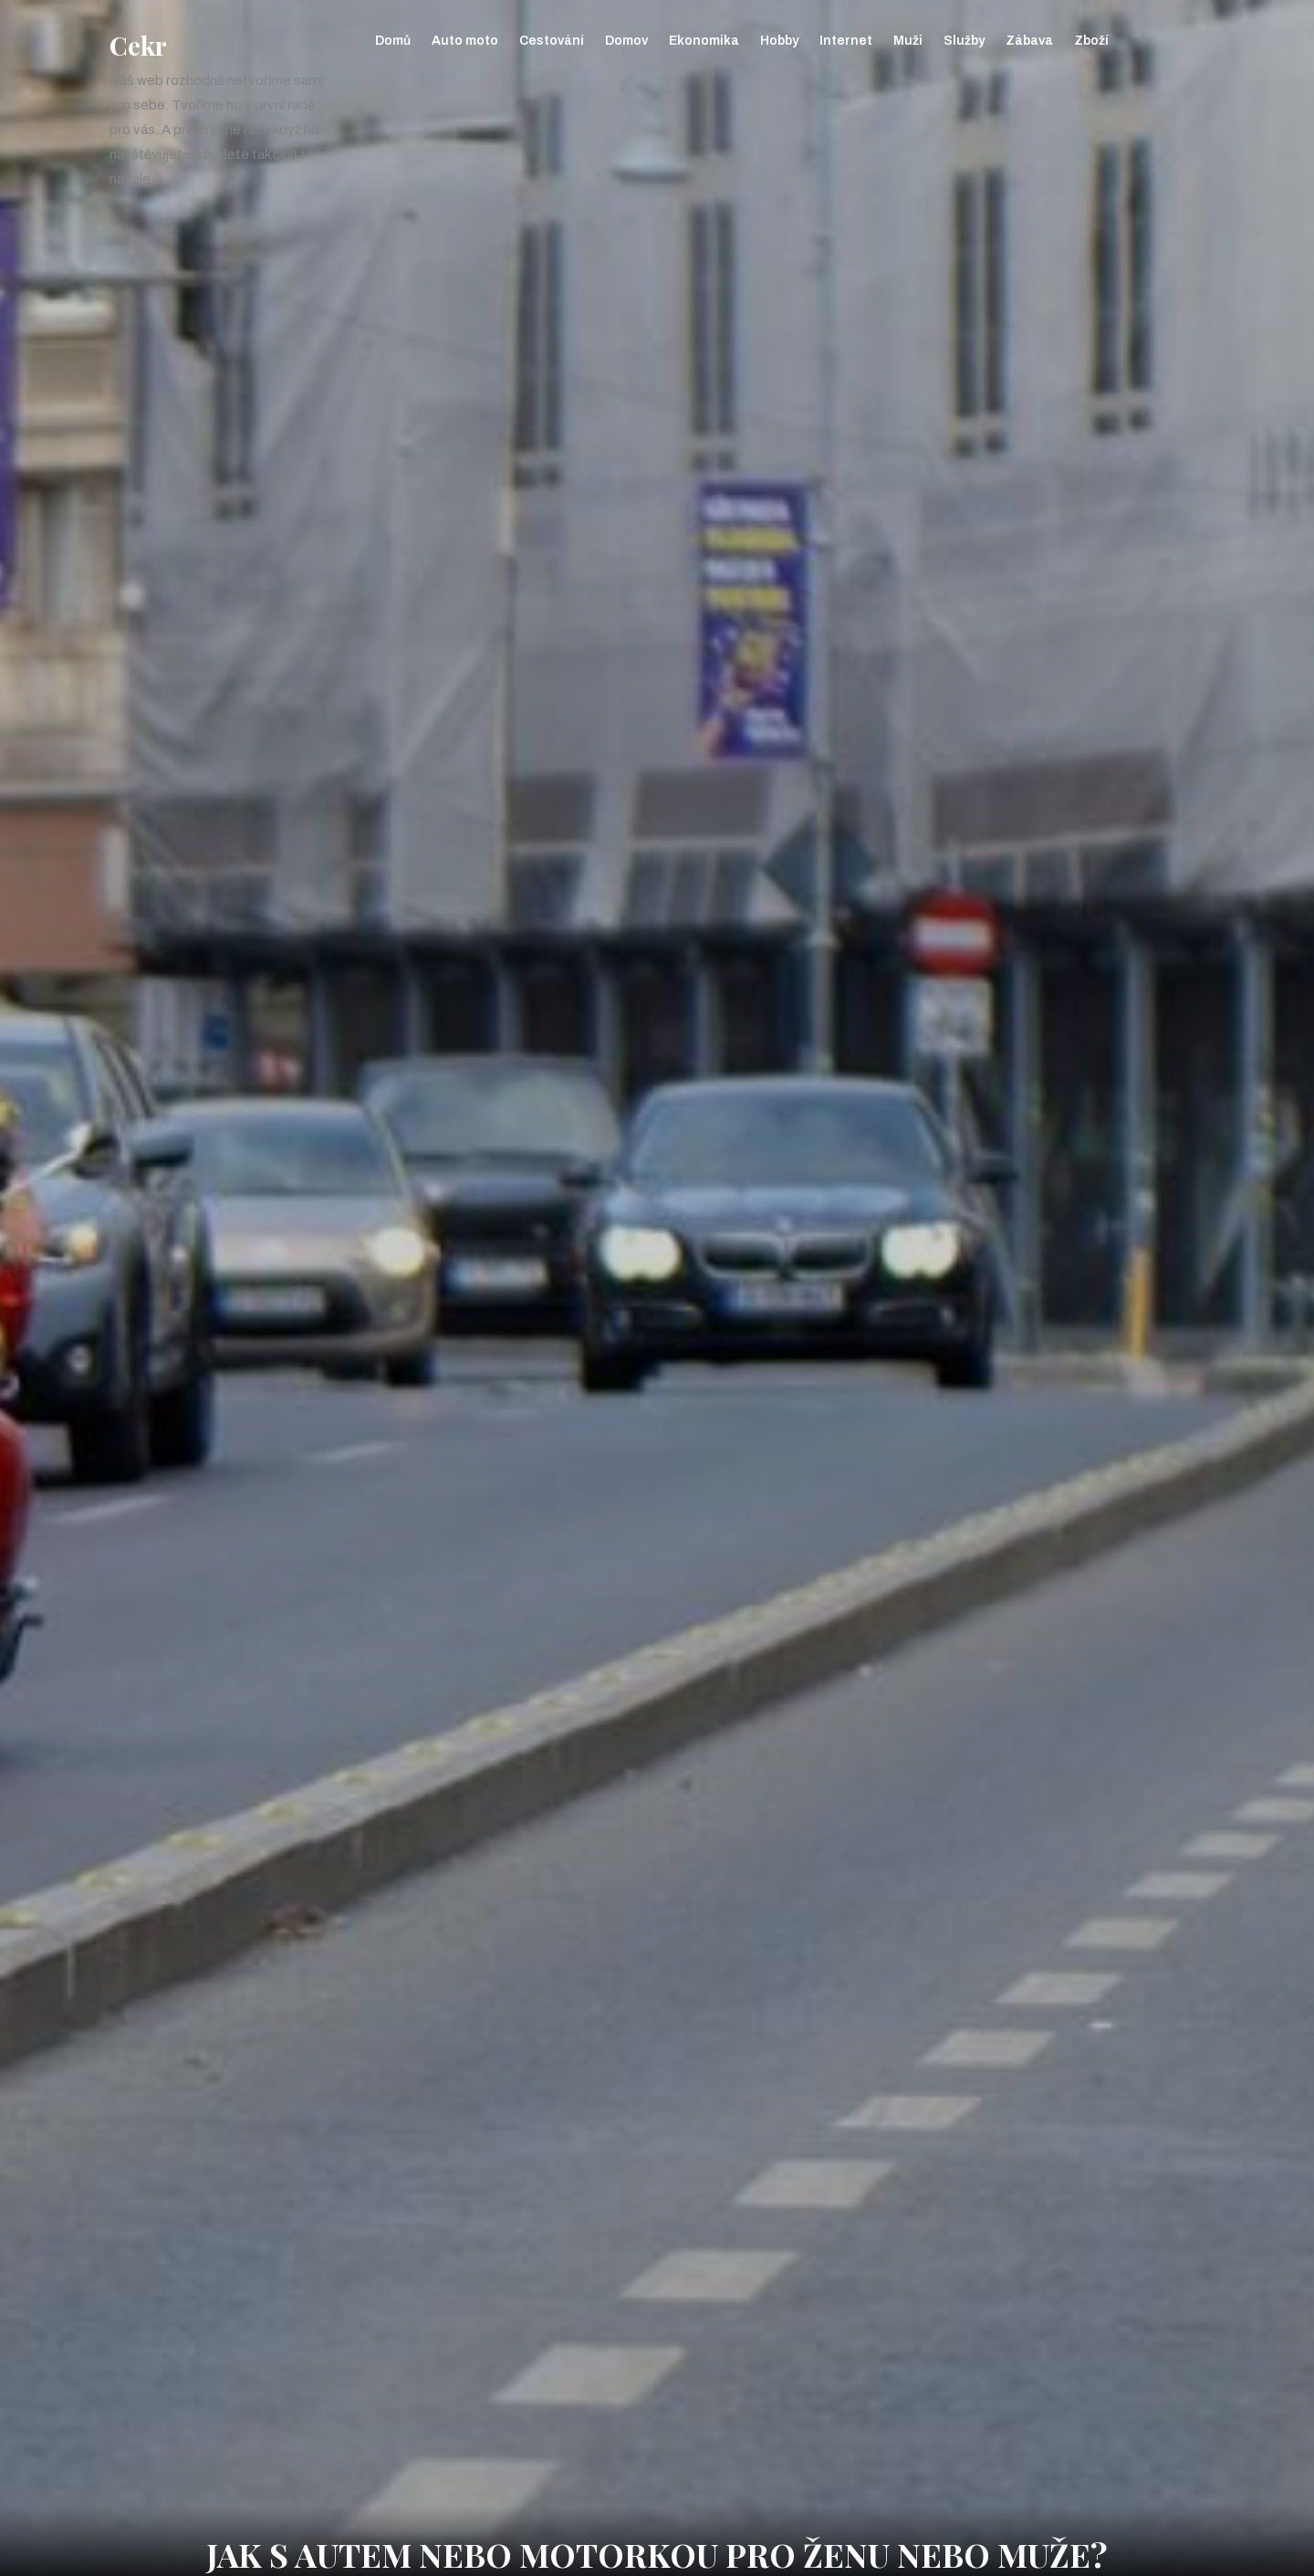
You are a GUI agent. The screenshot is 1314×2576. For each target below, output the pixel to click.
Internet (845, 40)
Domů (393, 40)
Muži (908, 40)
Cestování (551, 40)
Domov (626, 40)
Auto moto (465, 40)
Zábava (1029, 40)
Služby (964, 40)
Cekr (138, 45)
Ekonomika (704, 40)
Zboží (1091, 40)
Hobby (779, 40)
